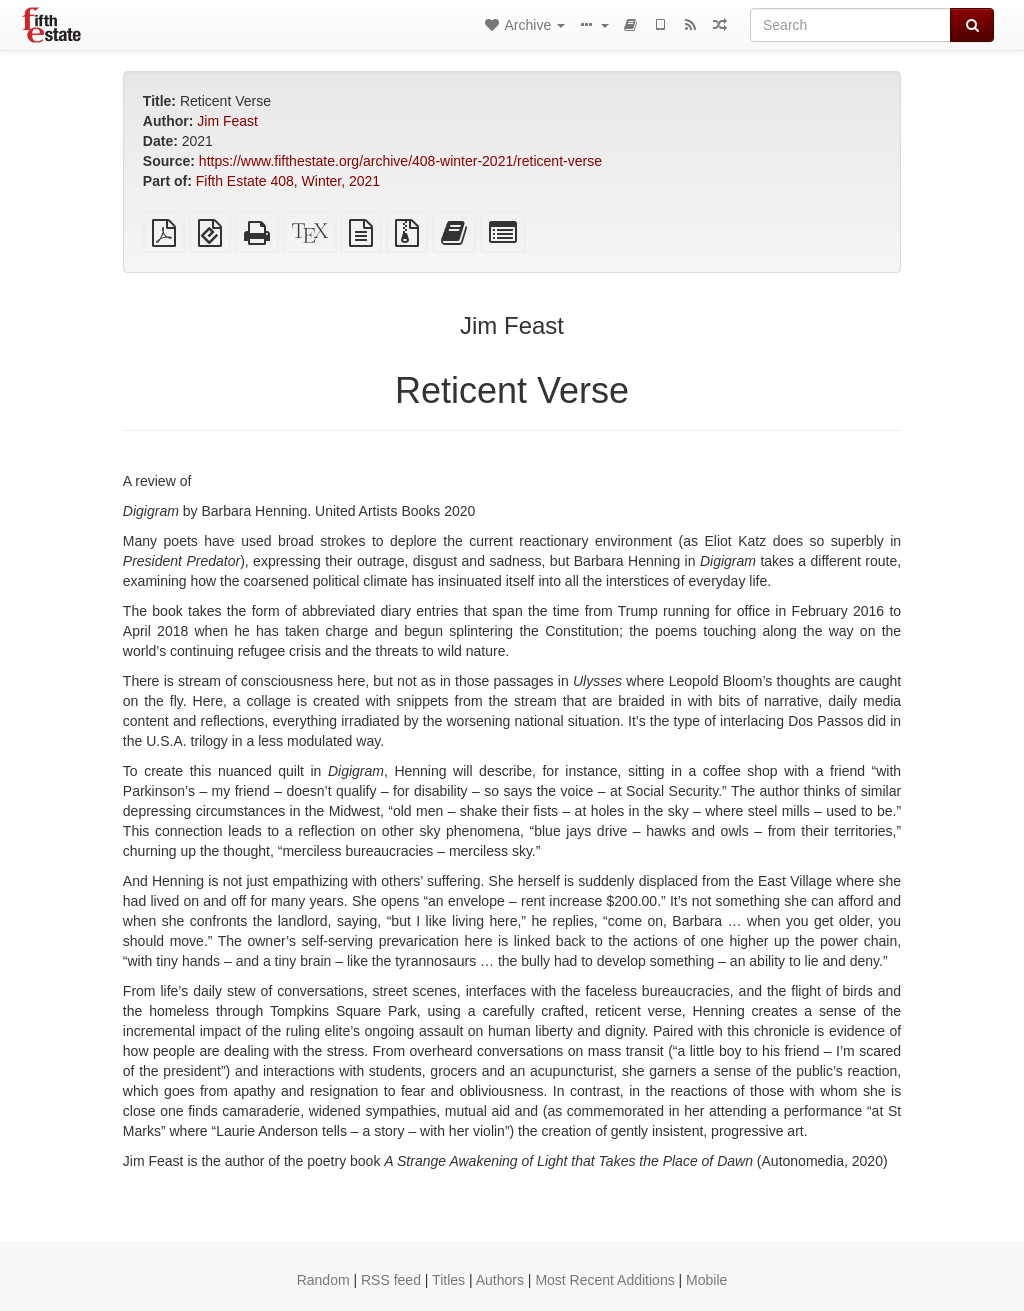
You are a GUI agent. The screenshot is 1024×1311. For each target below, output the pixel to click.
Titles (448, 1280)
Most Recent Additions (604, 1280)
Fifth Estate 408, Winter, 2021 (288, 181)
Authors (500, 1280)
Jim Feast (227, 121)
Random (323, 1280)
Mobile (706, 1280)
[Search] (850, 25)
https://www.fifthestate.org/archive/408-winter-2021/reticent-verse (400, 161)
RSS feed (391, 1280)
